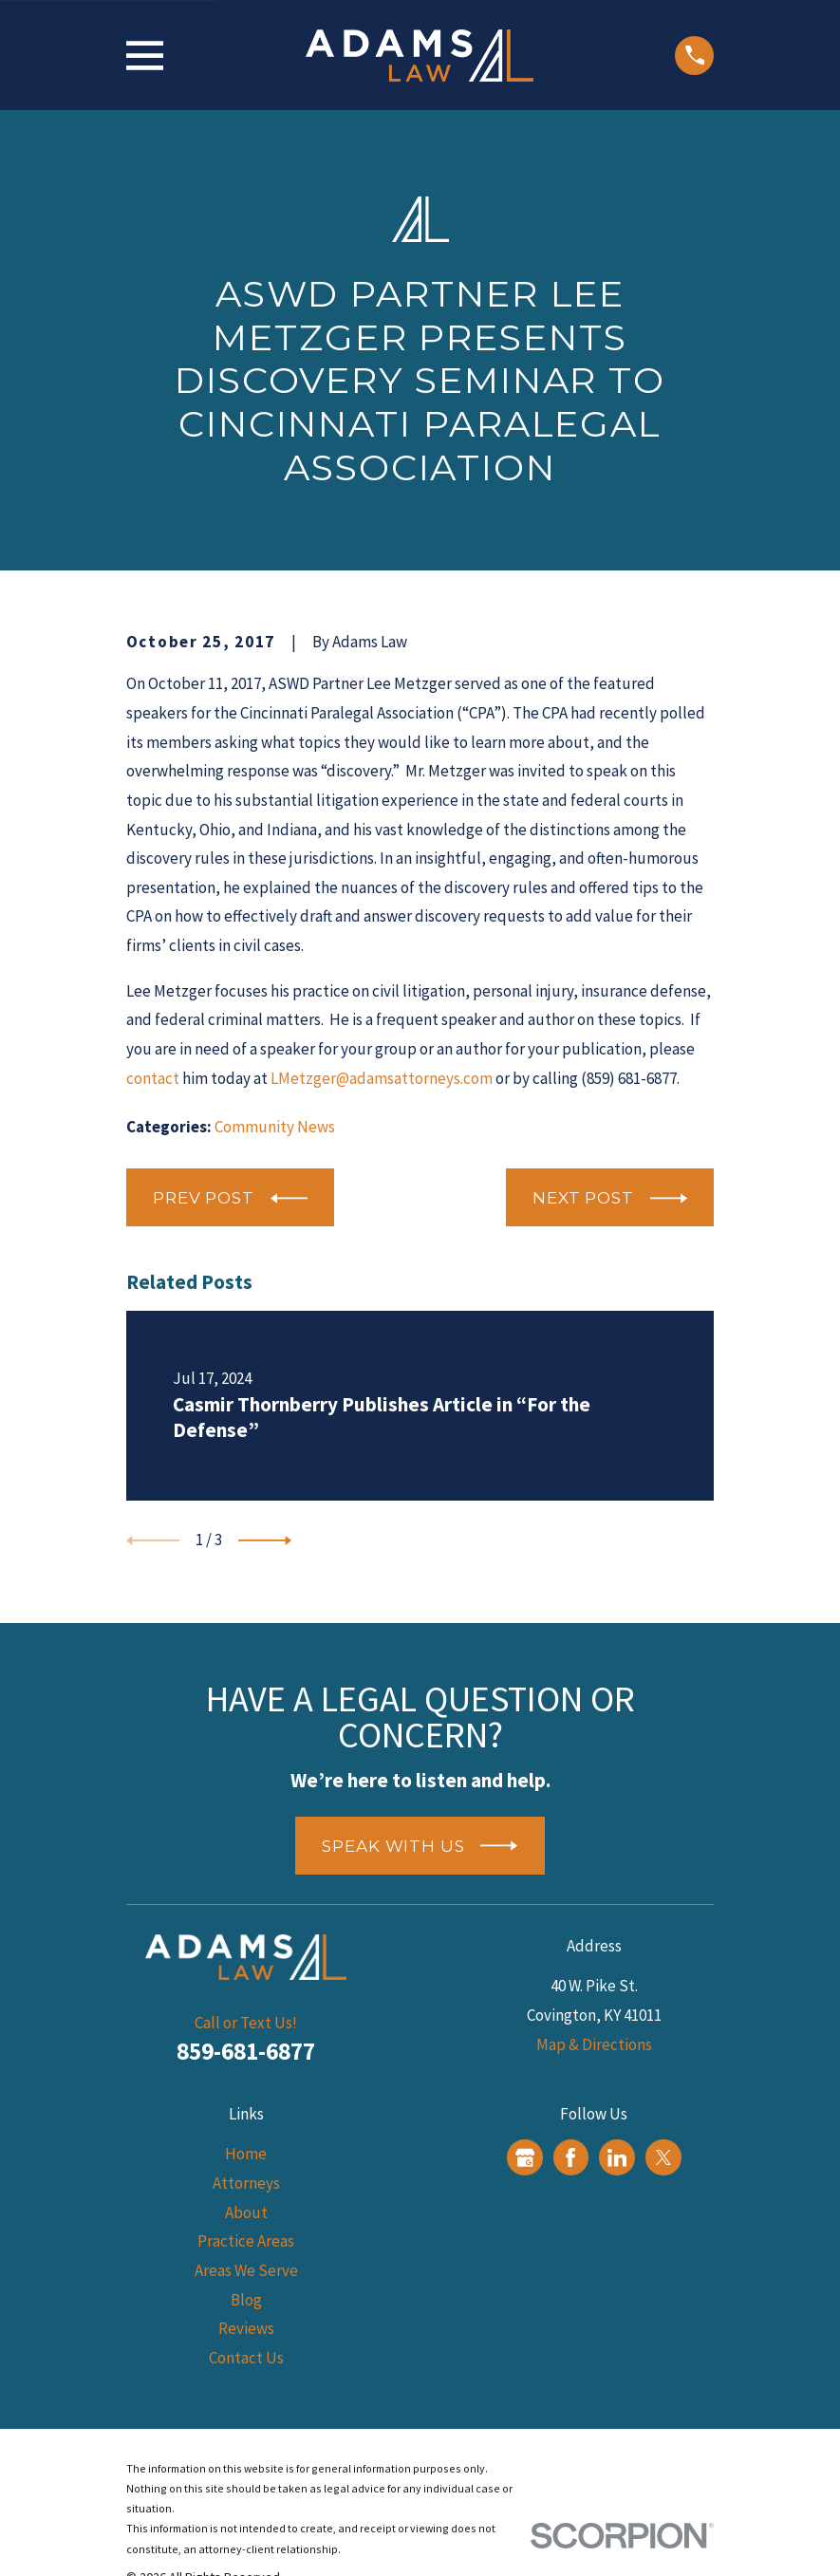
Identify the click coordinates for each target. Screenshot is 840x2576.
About (246, 2212)
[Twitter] (663, 2157)
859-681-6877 (246, 2051)
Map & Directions (594, 2044)
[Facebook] (570, 2157)
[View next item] (264, 1540)
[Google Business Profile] (524, 2157)
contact (152, 1078)
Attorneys (246, 2183)
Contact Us (246, 2357)
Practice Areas (245, 2241)
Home (246, 2153)
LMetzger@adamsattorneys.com (382, 1078)
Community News (275, 1126)
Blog (246, 2299)
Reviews (246, 2328)
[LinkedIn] (616, 2157)
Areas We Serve (246, 2270)
